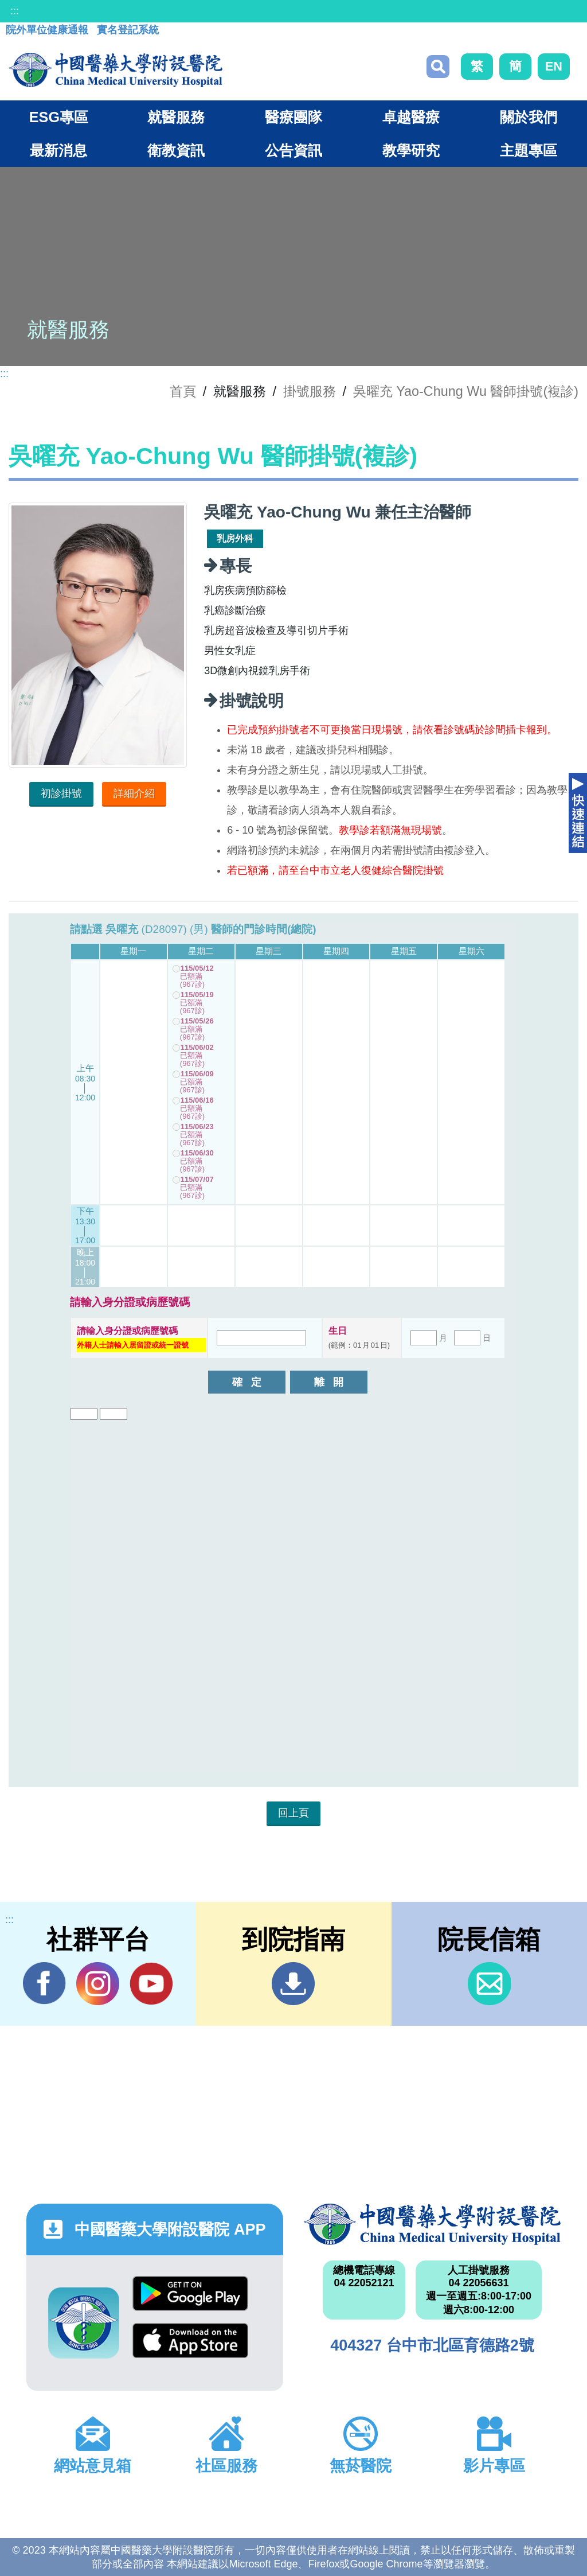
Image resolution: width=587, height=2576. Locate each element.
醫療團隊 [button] (293, 117)
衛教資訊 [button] (176, 150)
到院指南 (293, 1983)
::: (14, 11)
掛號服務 (309, 391)
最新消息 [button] (58, 150)
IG (97, 1983)
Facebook (44, 1983)
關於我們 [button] (528, 117)
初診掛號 (61, 793)
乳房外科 (235, 538)
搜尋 (437, 66)
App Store (190, 2340)
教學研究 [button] (411, 150)
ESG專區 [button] (58, 117)
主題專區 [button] (528, 150)
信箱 (489, 1983)
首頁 (183, 391)
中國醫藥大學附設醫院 (432, 2224)
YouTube (151, 1983)
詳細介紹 (134, 793)
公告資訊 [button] (293, 150)
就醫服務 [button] (176, 117)
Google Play (190, 2293)
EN (553, 66)
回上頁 (293, 1813)
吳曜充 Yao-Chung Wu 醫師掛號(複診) (465, 391)
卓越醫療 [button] (411, 117)
